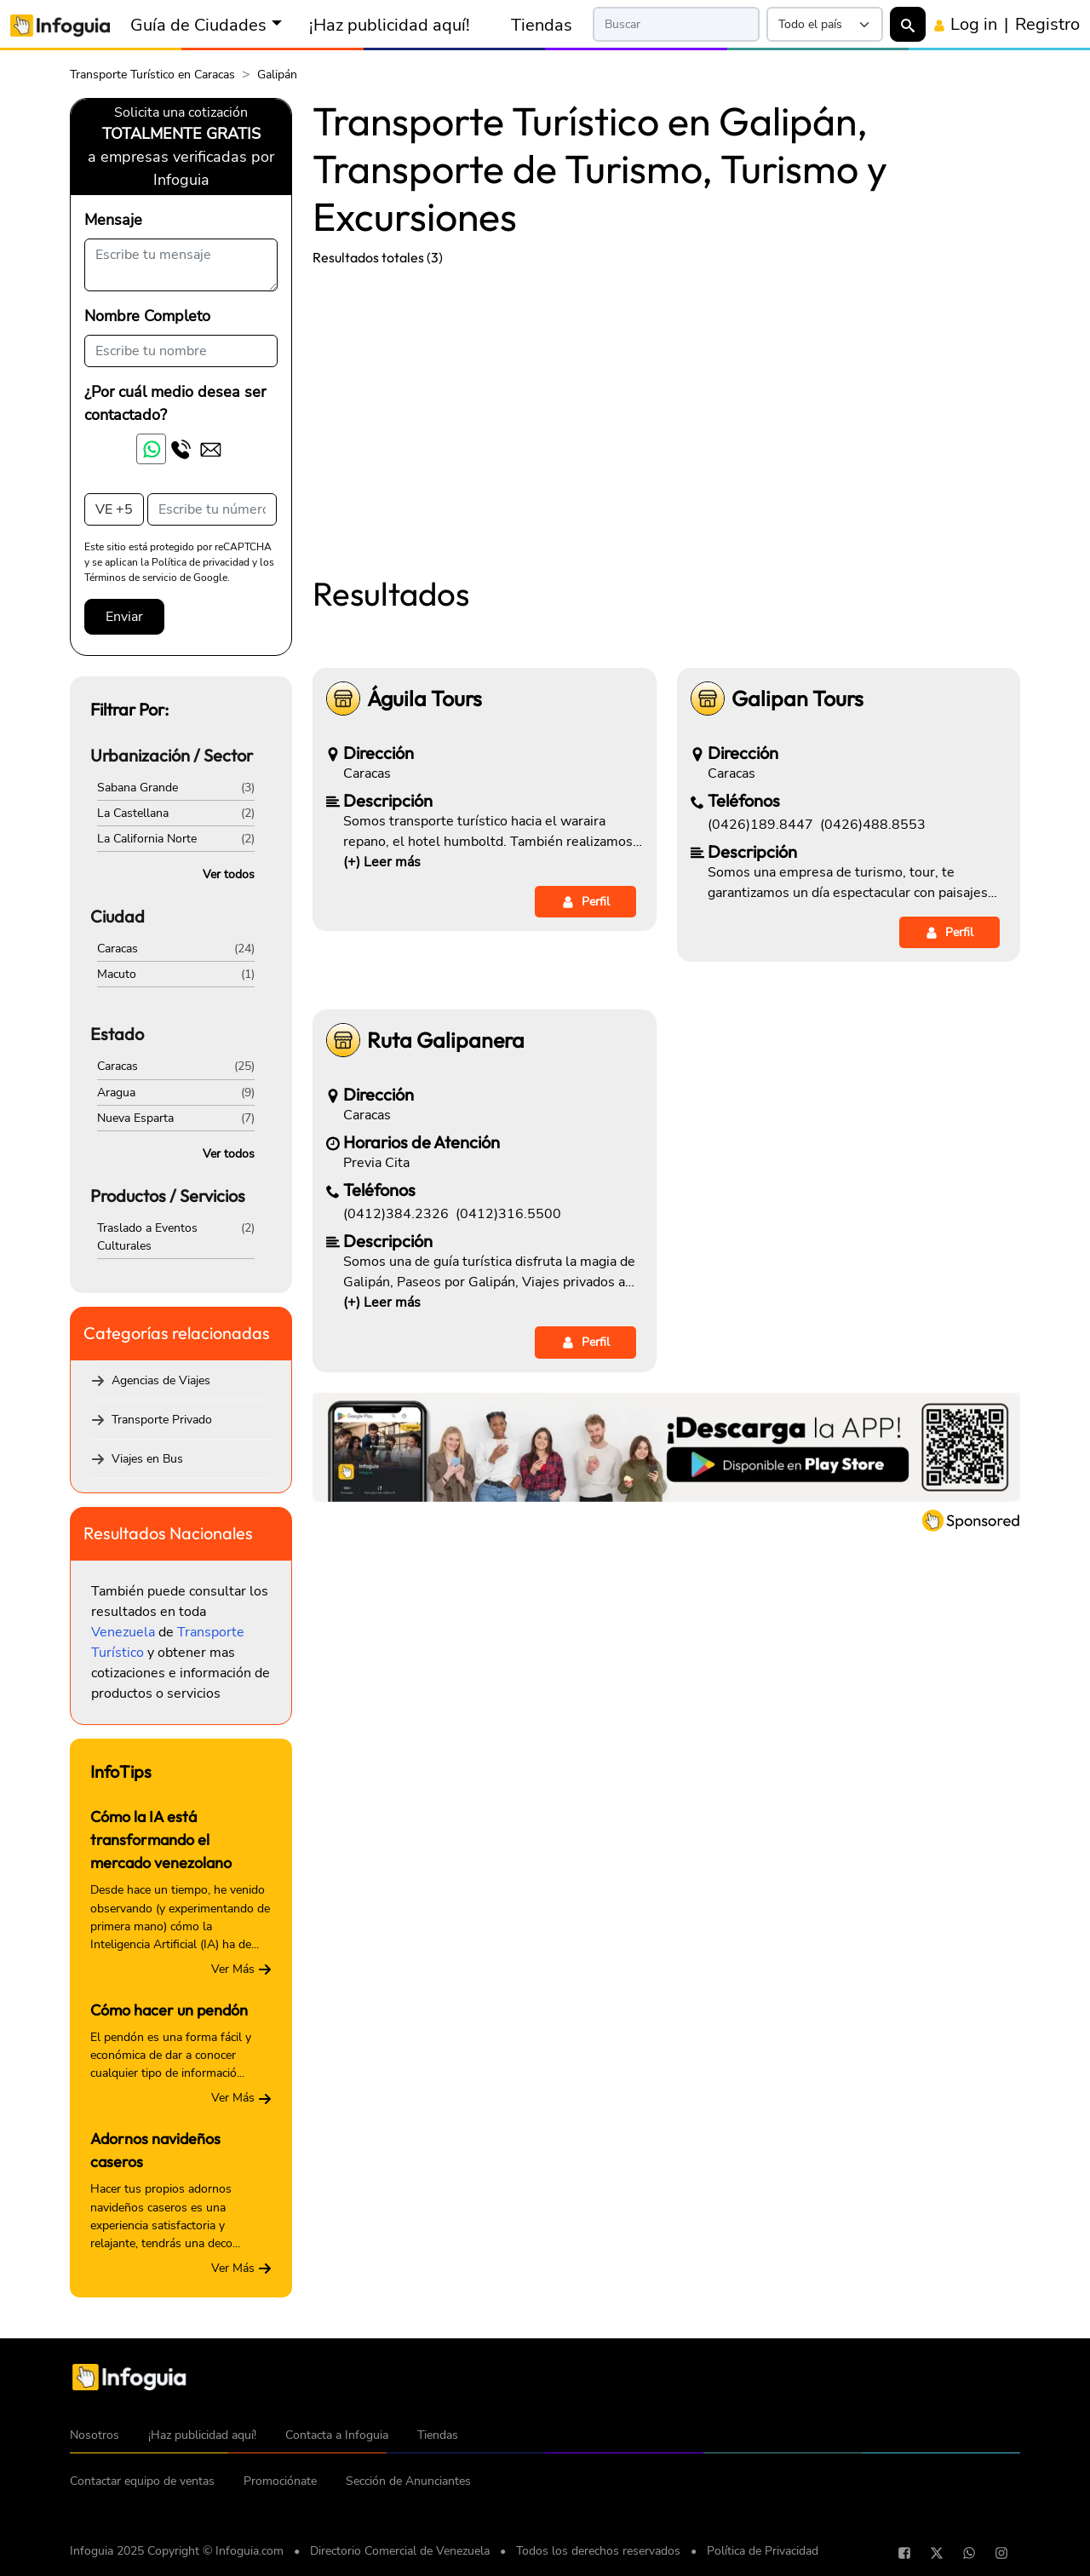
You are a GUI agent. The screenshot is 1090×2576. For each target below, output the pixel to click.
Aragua (116, 1092)
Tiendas (541, 25)
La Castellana (133, 813)
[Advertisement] (666, 407)
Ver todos (229, 874)
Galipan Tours (797, 699)
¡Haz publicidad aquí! (389, 25)
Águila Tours (424, 699)
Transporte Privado (162, 1420)
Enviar (124, 616)
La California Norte (147, 839)
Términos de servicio (130, 577)
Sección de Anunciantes (408, 2481)
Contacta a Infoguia (336, 2435)
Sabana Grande (137, 787)
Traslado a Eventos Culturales (147, 1237)
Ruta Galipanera (446, 1040)
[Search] (676, 24)
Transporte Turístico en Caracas (152, 74)
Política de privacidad (201, 562)
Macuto (116, 974)
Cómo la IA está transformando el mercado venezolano (161, 1839)
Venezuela (123, 1632)
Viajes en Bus (147, 1459)
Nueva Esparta (135, 1118)
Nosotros (94, 2435)
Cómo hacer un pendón (169, 2010)
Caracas (117, 948)
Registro (1047, 24)
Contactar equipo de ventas (142, 2481)
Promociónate (280, 2481)
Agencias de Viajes (161, 1380)
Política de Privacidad (762, 2551)
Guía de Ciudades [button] (198, 25)
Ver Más (241, 1969)
